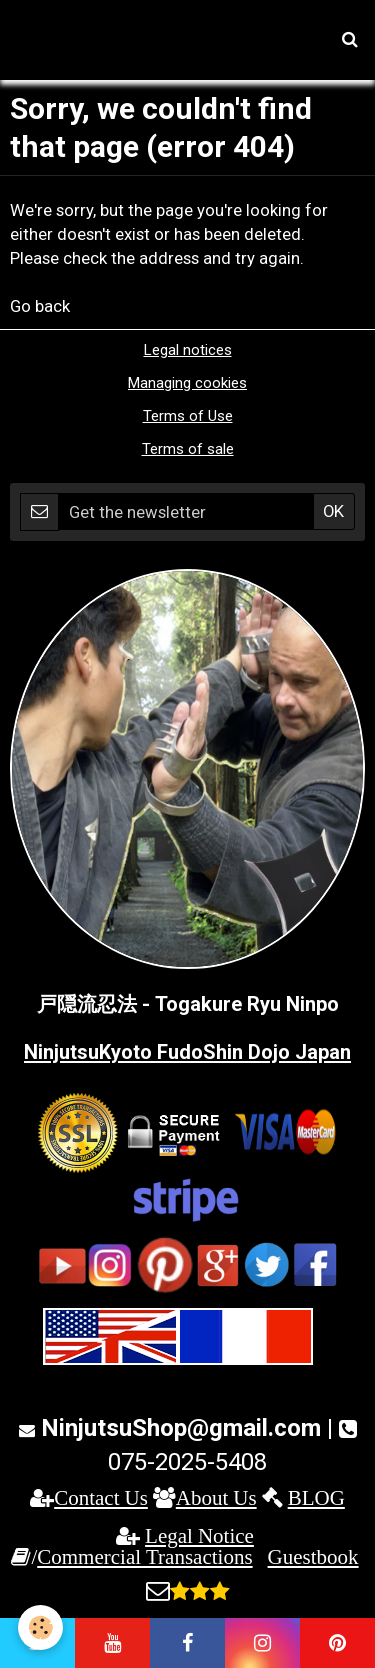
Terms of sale (188, 449)
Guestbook (313, 1556)
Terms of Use (188, 416)
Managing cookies (187, 383)
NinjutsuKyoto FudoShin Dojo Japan (187, 1052)
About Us (216, 1497)
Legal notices (188, 350)
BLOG (316, 1497)
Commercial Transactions (144, 1556)
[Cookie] (40, 1627)
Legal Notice (199, 1535)
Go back (40, 306)
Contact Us (101, 1497)
